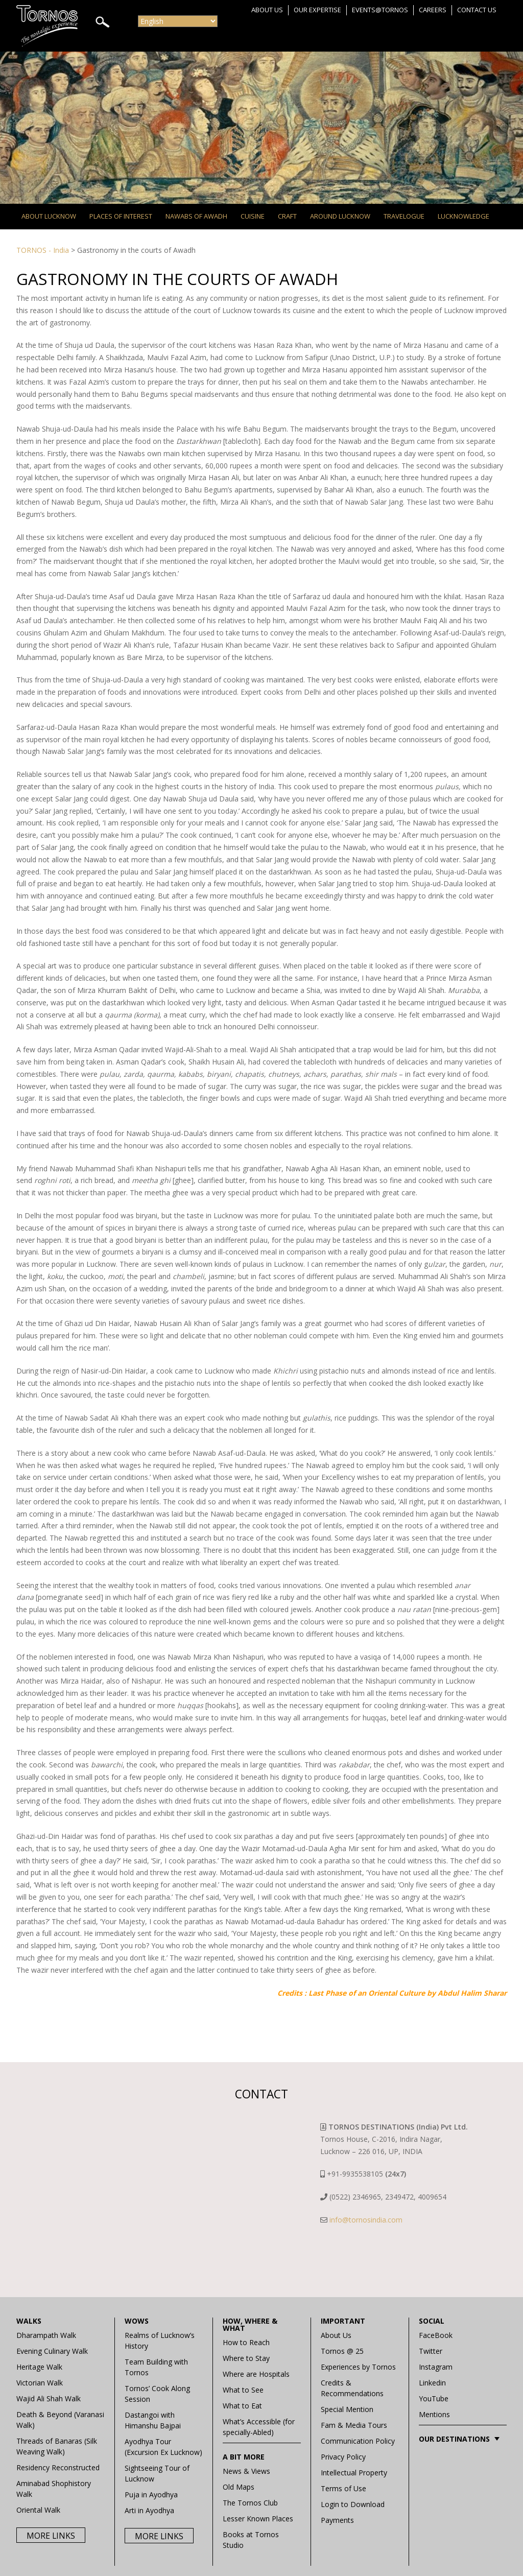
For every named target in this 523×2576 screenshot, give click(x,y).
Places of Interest (120, 216)
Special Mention (347, 2409)
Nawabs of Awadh (196, 216)
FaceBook (436, 2335)
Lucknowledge (463, 216)
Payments (337, 2520)
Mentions (434, 2414)
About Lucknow (48, 216)
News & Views (246, 2471)
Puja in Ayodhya (151, 2494)
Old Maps (238, 2487)
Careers (432, 9)
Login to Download (353, 2504)
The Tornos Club (250, 2503)
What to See (243, 2390)
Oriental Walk (38, 2510)
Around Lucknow (340, 216)
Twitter (430, 2351)
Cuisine (253, 216)
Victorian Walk (39, 2383)
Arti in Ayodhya (149, 2510)
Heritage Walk (39, 2367)
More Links (51, 2535)
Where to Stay (246, 2358)
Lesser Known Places (258, 2518)
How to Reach (246, 2342)
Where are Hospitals (256, 2374)
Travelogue (404, 216)
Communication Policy (358, 2441)
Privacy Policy (343, 2457)
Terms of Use (343, 2488)
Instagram (436, 2367)
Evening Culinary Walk (52, 2351)
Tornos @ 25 (342, 2351)
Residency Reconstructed (58, 2467)
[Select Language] (178, 21)
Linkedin (432, 2383)
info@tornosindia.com (365, 2220)
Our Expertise (317, 9)
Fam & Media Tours (354, 2425)
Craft (287, 216)
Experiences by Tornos (358, 2367)
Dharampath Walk (46, 2335)
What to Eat (242, 2405)
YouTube (433, 2398)
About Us (267, 9)
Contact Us (476, 9)
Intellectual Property (354, 2472)
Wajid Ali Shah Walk (48, 2398)
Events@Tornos (380, 9)
